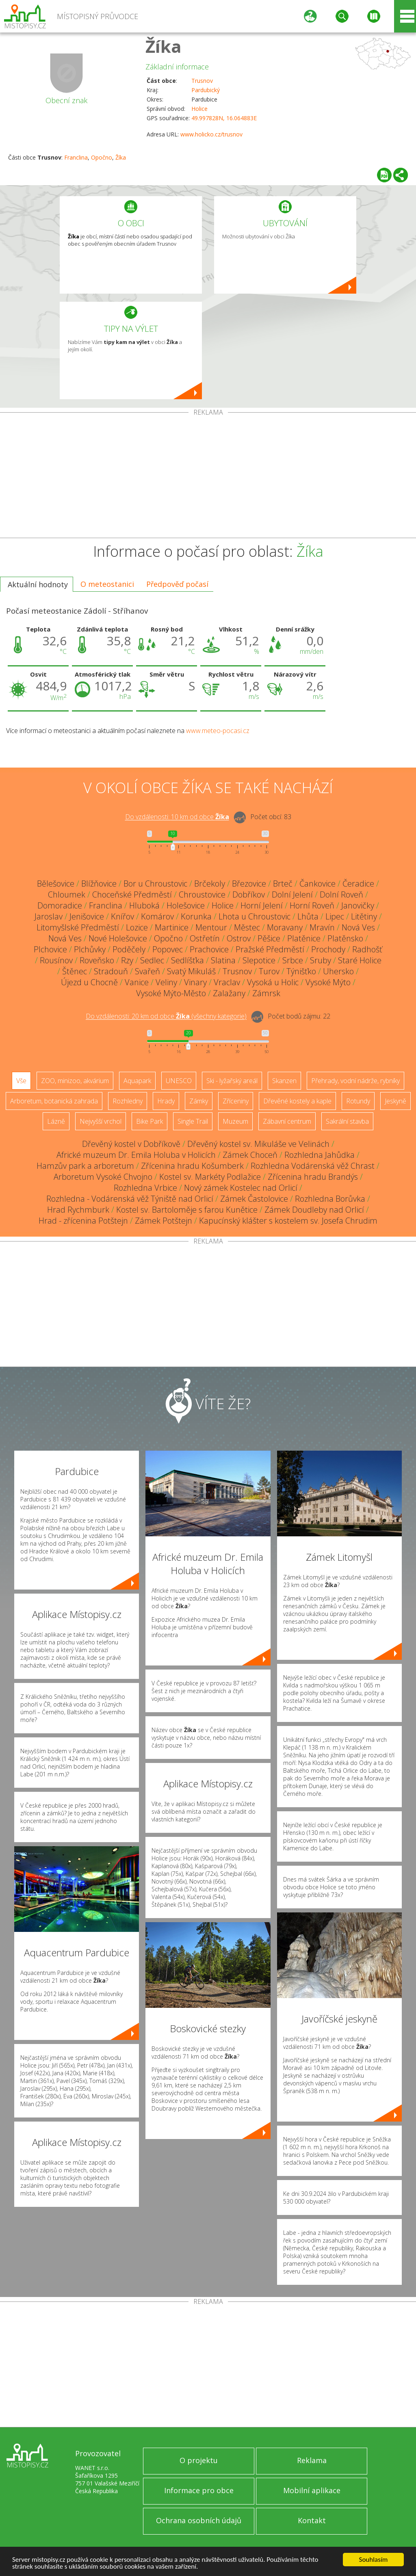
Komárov (157, 916)
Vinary (195, 982)
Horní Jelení (261, 905)
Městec (247, 927)
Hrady (166, 1101)
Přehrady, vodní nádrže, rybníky (355, 1080)
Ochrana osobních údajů (198, 2520)
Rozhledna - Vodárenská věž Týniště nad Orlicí (129, 1198)
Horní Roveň (312, 905)
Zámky (198, 1101)
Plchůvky (90, 949)
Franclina (76, 157)
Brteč (282, 883)
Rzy (127, 960)
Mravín (322, 927)
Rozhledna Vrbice (145, 1187)
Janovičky (357, 905)
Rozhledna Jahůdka (319, 1154)
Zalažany (229, 993)
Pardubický (205, 90)
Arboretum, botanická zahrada (54, 1101)
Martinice (171, 927)
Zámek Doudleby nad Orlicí (314, 1209)
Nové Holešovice (118, 938)
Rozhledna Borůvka (330, 1198)
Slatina (223, 960)
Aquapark (137, 1080)
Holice (199, 108)
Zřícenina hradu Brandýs (313, 1176)
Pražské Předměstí (270, 949)
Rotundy (358, 1101)
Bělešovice (55, 883)
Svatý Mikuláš (191, 971)
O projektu (199, 2460)
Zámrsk (266, 993)
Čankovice (317, 883)
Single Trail (193, 1121)
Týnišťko (301, 971)
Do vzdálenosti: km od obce (177, 817)
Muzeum (235, 1121)
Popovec (167, 949)
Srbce (292, 960)
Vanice (137, 982)
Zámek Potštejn (163, 1220)
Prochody (328, 949)
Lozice (137, 927)
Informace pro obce (199, 2490)
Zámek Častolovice (254, 1198)
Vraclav (227, 982)
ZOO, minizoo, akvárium (75, 1080)
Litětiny (364, 916)
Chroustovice (202, 894)
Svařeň (147, 971)
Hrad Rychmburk (78, 1209)
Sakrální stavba (347, 1121)
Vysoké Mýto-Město (171, 993)
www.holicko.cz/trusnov (211, 134)
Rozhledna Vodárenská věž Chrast (313, 1165)
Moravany (285, 927)
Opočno (101, 157)
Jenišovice (86, 916)
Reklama (312, 2460)
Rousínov (56, 960)
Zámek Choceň (250, 1154)
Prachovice (209, 949)
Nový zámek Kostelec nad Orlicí (240, 1187)
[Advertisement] (208, 477)
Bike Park (149, 1121)
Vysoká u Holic (273, 982)
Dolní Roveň (341, 894)
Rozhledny (128, 1101)
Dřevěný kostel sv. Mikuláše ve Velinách (258, 1143)
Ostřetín (205, 938)
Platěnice (304, 938)
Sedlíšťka (187, 960)
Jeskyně (395, 1101)
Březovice (249, 883)
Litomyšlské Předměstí (78, 927)
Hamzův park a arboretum (85, 1165)
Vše (21, 1080)
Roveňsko (97, 960)
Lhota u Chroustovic (254, 916)
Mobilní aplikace (311, 2490)
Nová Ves (358, 927)
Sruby (320, 960)
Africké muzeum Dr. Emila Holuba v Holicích (136, 1154)
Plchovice (50, 949)
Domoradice (59, 905)
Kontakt (312, 2520)
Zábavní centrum (287, 1121)
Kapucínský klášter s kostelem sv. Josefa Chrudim (288, 1220)
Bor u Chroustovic (155, 883)
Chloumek (66, 894)
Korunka (196, 916)
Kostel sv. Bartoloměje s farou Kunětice (187, 1209)
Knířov (122, 916)
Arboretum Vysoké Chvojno (103, 1176)
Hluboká (144, 905)
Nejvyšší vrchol (100, 1121)
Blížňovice (99, 883)
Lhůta (307, 916)
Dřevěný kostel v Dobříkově (131, 1143)
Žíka (163, 46)
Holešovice (186, 905)
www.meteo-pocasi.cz (217, 730)
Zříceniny (236, 1101)
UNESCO (179, 1080)
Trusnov (202, 80)
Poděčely (129, 949)
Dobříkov (248, 894)
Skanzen (284, 1080)
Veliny (166, 982)
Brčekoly (209, 883)
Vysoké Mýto (328, 982)
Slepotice (259, 960)
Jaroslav (49, 916)
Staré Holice (359, 960)
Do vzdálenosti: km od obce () (166, 1016)
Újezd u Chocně (89, 982)
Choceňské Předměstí (132, 894)
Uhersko (338, 971)
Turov (269, 971)
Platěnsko (345, 938)
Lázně (56, 1121)
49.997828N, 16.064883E (224, 118)
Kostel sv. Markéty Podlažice (210, 1176)
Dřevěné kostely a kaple (297, 1101)
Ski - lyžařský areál (232, 1080)
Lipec (334, 916)
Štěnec (74, 971)
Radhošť (367, 949)
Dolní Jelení (292, 894)
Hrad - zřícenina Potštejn (83, 1220)
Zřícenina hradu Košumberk (192, 1165)
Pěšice (269, 938)
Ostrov (239, 938)
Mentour (211, 927)
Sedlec (152, 960)
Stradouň (111, 971)
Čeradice (358, 883)
